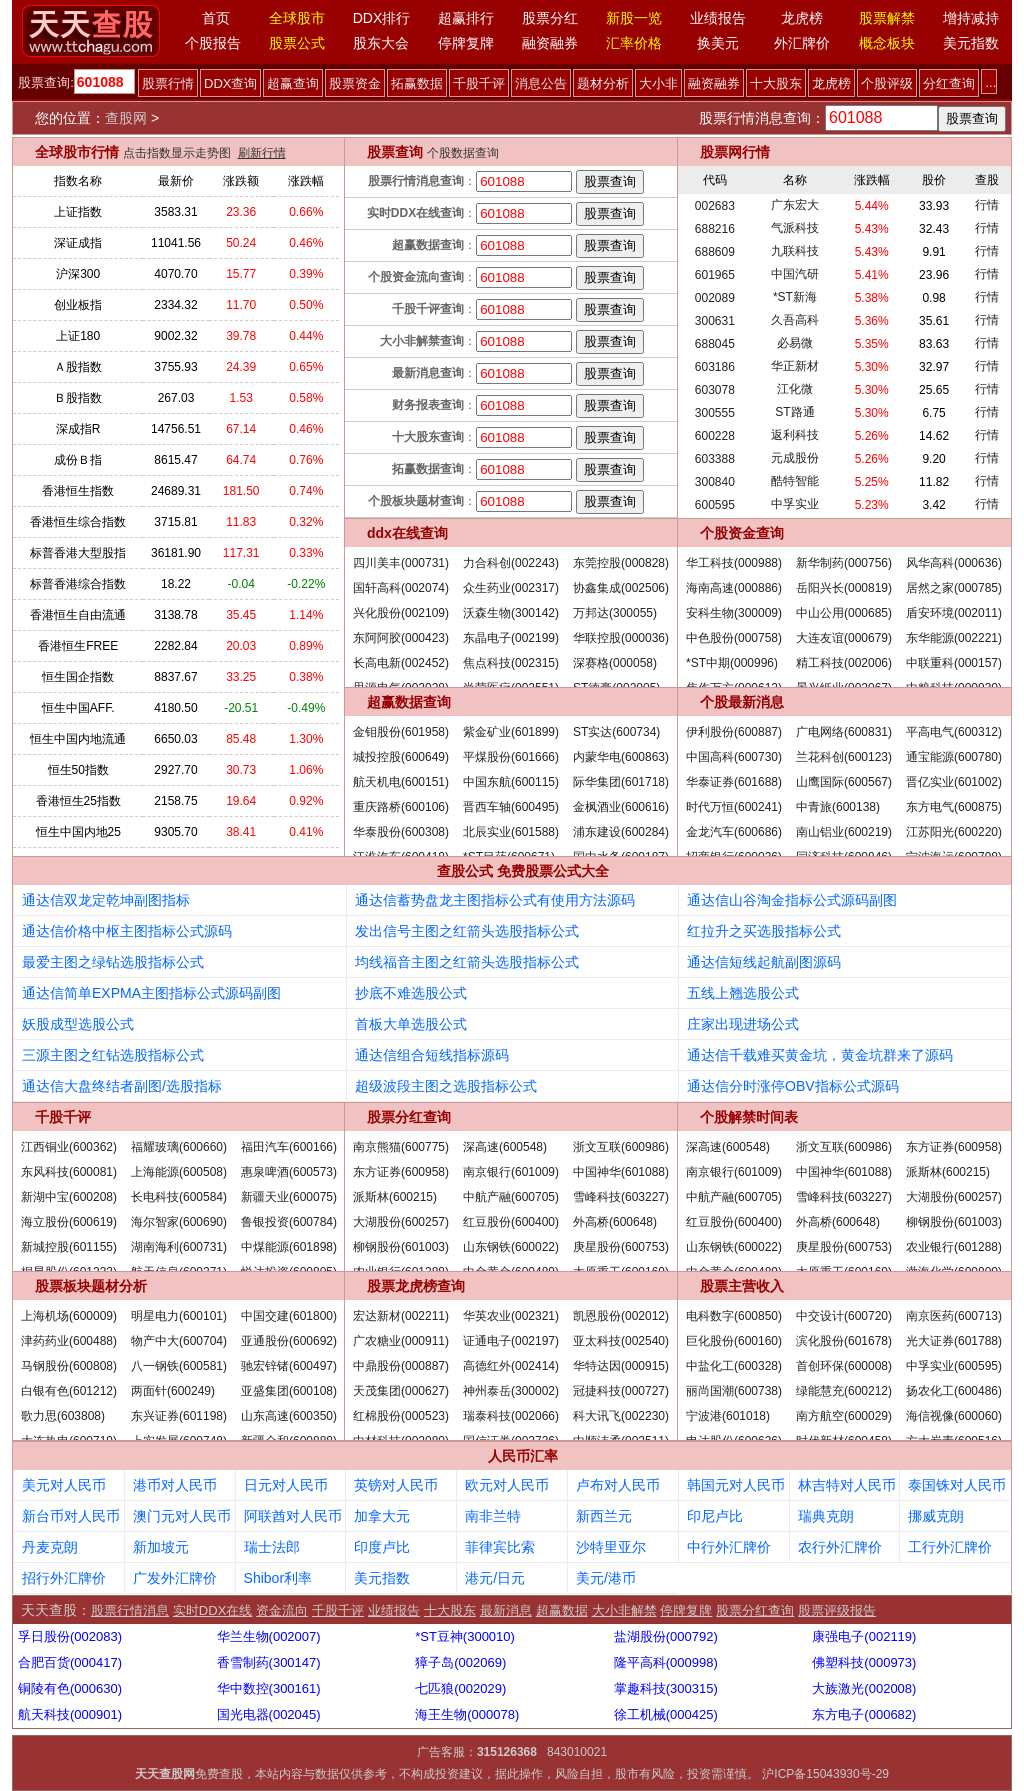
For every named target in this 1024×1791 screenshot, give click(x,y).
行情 (987, 205)
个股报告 (213, 43)
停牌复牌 (466, 43)
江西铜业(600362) (69, 1147)
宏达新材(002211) (401, 1316)
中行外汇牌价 (729, 1547)
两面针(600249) (173, 1391)
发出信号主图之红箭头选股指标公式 (467, 931)
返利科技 (795, 435)
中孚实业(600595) (954, 1366)
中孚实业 (795, 504)
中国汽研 (795, 274)
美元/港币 (606, 1578)
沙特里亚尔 (611, 1547)
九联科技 (795, 251)
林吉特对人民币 (847, 1485)
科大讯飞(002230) (621, 1416)
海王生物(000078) (467, 1714)
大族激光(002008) (864, 1688)
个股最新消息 (742, 702)
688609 (715, 252)
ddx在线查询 (407, 533)
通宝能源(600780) (954, 757)
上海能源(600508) (179, 1172)
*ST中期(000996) (732, 663)
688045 (715, 344)
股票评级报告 (837, 1610)
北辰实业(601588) (511, 832)
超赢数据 (562, 1610)
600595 (715, 505)
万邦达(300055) (615, 613)
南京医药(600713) (954, 1316)
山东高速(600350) (289, 1416)
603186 (715, 367)
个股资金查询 (742, 533)
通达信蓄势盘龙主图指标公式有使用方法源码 (495, 900)
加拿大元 (382, 1516)
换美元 (718, 43)
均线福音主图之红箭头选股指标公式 (467, 962)
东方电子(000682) (864, 1714)
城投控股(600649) (401, 757)
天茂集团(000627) (401, 1391)
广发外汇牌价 (175, 1578)
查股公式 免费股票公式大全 (523, 871)
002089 (715, 298)
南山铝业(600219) (844, 832)
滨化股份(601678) (844, 1341)
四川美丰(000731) (401, 563)
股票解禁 (887, 18)
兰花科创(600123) (844, 757)
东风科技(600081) (69, 1172)
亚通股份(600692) (289, 1341)
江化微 (795, 389)
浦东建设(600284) (621, 832)
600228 (715, 436)
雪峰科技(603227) (621, 1197)
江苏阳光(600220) (954, 832)
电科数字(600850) (734, 1316)
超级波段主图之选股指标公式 (446, 1086)
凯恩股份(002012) (621, 1316)
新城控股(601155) (69, 1247)
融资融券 (550, 43)
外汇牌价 (802, 43)
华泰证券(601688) (734, 782)
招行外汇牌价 (64, 1578)
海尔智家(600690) (179, 1222)
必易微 (795, 343)
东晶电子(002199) (511, 638)
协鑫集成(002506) (621, 588)
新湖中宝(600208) (69, 1197)
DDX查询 (230, 83)
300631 (715, 321)
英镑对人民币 (396, 1485)
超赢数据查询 (409, 702)
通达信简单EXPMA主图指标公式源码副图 (151, 993)
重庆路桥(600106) (401, 807)
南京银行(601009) (511, 1172)
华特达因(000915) (621, 1366)
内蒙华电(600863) (621, 757)
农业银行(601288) (954, 1247)
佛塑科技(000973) (864, 1662)
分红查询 (949, 83)
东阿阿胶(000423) (401, 638)
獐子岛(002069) (460, 1662)
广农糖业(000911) (401, 1341)
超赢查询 (293, 83)
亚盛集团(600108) (289, 1391)
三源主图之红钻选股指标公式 (113, 1055)
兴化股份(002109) (401, 613)
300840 (715, 482)
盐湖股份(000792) (666, 1636)
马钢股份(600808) (69, 1366)
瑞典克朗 (826, 1516)
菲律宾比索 (500, 1547)
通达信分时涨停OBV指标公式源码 (793, 1086)
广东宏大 (795, 205)
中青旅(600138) (838, 807)
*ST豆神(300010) (465, 1636)
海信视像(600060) (954, 1416)
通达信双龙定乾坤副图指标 (106, 900)
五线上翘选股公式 (743, 993)
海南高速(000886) (734, 588)
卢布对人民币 (618, 1485)
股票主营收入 (742, 1286)
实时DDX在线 (212, 1610)
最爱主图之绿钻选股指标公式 (113, 962)
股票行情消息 (130, 1610)
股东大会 (381, 43)
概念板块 (887, 43)
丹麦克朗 (50, 1547)
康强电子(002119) (864, 1636)
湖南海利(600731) (179, 1247)
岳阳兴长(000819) (844, 588)
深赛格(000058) (615, 663)
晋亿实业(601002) (954, 782)
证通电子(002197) (511, 1341)
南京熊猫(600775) (401, 1147)
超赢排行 (466, 18)
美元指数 (971, 43)
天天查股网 (165, 1774)
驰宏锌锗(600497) (289, 1366)
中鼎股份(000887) (401, 1366)
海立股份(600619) (69, 1222)
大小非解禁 (624, 1610)
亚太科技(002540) (621, 1341)
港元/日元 (495, 1578)
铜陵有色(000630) (70, 1688)
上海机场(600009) (69, 1316)
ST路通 (794, 412)
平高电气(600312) (954, 732)
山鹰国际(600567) (844, 782)
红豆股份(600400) (511, 1222)
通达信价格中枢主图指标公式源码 (127, 931)
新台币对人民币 (71, 1516)
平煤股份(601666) (511, 757)
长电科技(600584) (179, 1197)
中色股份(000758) (734, 638)
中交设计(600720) (844, 1316)
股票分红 (550, 18)
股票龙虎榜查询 (416, 1286)
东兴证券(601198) (179, 1416)
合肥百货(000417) (70, 1662)
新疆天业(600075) (289, 1197)
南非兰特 (493, 1516)
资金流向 (282, 1610)
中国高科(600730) (734, 757)
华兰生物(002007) (269, 1636)
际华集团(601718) (621, 782)
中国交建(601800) (289, 1316)
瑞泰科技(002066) (511, 1416)
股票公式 (297, 43)
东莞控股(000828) (621, 563)
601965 (715, 275)
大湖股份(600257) (401, 1222)
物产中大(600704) (179, 1341)
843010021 (577, 1752)
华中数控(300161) (269, 1688)
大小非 (658, 83)
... (990, 82)
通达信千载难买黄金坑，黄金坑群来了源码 (820, 1055)
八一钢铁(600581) (179, 1366)
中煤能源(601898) (289, 1247)
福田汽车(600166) (289, 1147)
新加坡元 (161, 1547)
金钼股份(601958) (401, 732)
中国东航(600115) (511, 782)
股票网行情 (735, 152)
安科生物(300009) (734, 613)
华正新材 (795, 366)
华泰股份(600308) (401, 832)
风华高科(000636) (954, 563)
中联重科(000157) (954, 663)
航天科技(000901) (70, 1714)
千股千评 (479, 83)
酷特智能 (795, 481)
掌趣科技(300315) (666, 1688)
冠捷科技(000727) (621, 1391)
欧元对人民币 (507, 1485)
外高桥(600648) (615, 1222)
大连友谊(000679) (844, 638)
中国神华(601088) (621, 1172)
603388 (715, 459)
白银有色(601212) (69, 1391)
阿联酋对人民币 (293, 1516)
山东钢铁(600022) (511, 1247)
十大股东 (776, 83)
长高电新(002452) (401, 663)
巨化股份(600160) (734, 1341)
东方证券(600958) (401, 1172)
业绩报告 (718, 18)
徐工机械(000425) (666, 1714)
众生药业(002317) (511, 588)
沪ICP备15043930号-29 (825, 1774)
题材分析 (603, 83)
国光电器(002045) (269, 1714)
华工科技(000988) (734, 563)
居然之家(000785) (954, 588)
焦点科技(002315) (511, 663)
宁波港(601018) (728, 1416)
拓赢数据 (417, 83)
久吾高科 (795, 320)
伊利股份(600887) (734, 732)
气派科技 (795, 228)
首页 (216, 18)
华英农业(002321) (511, 1316)
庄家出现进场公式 (743, 1024)
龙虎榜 (802, 18)
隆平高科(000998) (666, 1662)
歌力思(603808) (63, 1416)
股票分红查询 (409, 1117)
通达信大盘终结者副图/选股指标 (122, 1086)
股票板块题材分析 (91, 1286)
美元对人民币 (64, 1485)
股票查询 (395, 152)
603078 (715, 390)
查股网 (126, 118)
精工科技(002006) (844, 663)
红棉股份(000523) (401, 1416)
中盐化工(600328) (734, 1366)
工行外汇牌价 (950, 1547)
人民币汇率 (523, 1456)
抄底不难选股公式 (411, 993)
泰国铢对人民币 (957, 1485)
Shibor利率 (278, 1578)
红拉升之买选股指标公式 (764, 931)
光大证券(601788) (954, 1341)
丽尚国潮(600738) (734, 1391)
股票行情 (168, 83)
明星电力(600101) (179, 1316)
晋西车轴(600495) (511, 807)
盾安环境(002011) (954, 613)
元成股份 (795, 458)
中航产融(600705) (511, 1197)
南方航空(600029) (844, 1416)
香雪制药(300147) (269, 1662)
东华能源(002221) (954, 638)
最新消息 (506, 1610)
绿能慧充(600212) (844, 1391)
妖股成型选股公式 (78, 1024)
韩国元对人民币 (736, 1485)
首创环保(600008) (844, 1366)
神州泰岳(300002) (511, 1391)
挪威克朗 (936, 1516)
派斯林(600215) (395, 1197)
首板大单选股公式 (411, 1024)
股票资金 (355, 83)
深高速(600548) (505, 1147)
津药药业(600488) (69, 1341)
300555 (715, 413)
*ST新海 (795, 297)
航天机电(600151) (401, 782)
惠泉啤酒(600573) (289, 1172)
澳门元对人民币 (182, 1516)
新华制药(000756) (844, 563)
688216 (715, 229)
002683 (715, 206)
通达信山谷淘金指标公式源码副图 (792, 900)
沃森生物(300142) (511, 613)
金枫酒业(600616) (621, 807)
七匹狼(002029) (460, 1688)
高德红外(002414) (511, 1366)
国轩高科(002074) (401, 588)
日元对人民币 (286, 1485)
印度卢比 (382, 1547)
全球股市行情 (77, 152)
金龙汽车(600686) (734, 832)
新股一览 (634, 18)
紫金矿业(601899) (511, 732)
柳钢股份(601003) (401, 1247)
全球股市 (297, 18)
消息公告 (541, 83)
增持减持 (971, 18)
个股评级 (887, 83)
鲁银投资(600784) (289, 1222)
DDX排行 (382, 18)
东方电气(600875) (954, 807)
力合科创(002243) (511, 563)
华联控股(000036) (621, 638)
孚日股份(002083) (70, 1636)
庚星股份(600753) (621, 1247)
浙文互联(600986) (621, 1147)
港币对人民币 (175, 1485)
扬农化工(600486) (954, 1391)
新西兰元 (604, 1516)
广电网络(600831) (844, 732)
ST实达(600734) (616, 732)
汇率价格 (634, 43)
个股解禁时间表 (749, 1117)
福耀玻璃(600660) (179, 1147)
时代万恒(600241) (734, 807)
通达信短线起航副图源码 (764, 962)
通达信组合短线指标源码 (432, 1055)
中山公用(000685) (844, 613)
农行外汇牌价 (840, 1547)
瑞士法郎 (272, 1547)
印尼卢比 (715, 1516)
